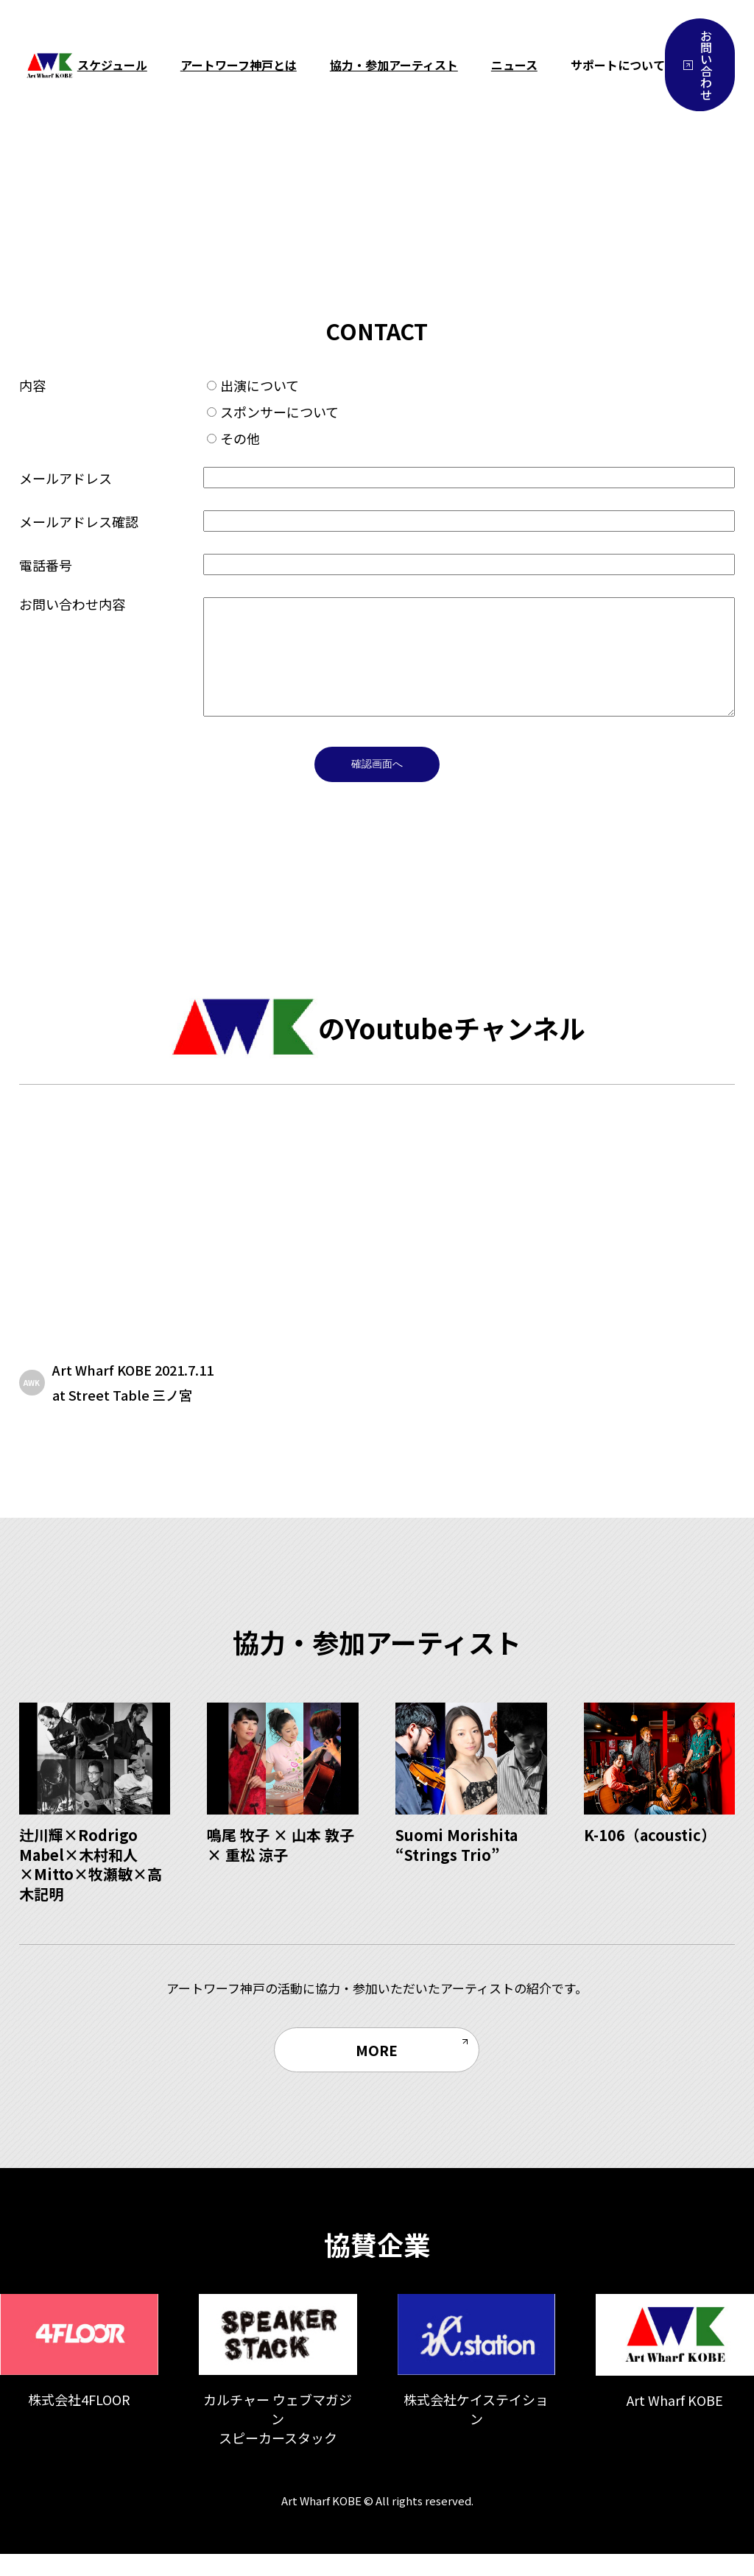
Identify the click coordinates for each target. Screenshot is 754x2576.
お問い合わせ (697, 65)
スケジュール (112, 65)
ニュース (514, 65)
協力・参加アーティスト (394, 65)
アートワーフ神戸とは (238, 65)
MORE (377, 2072)
